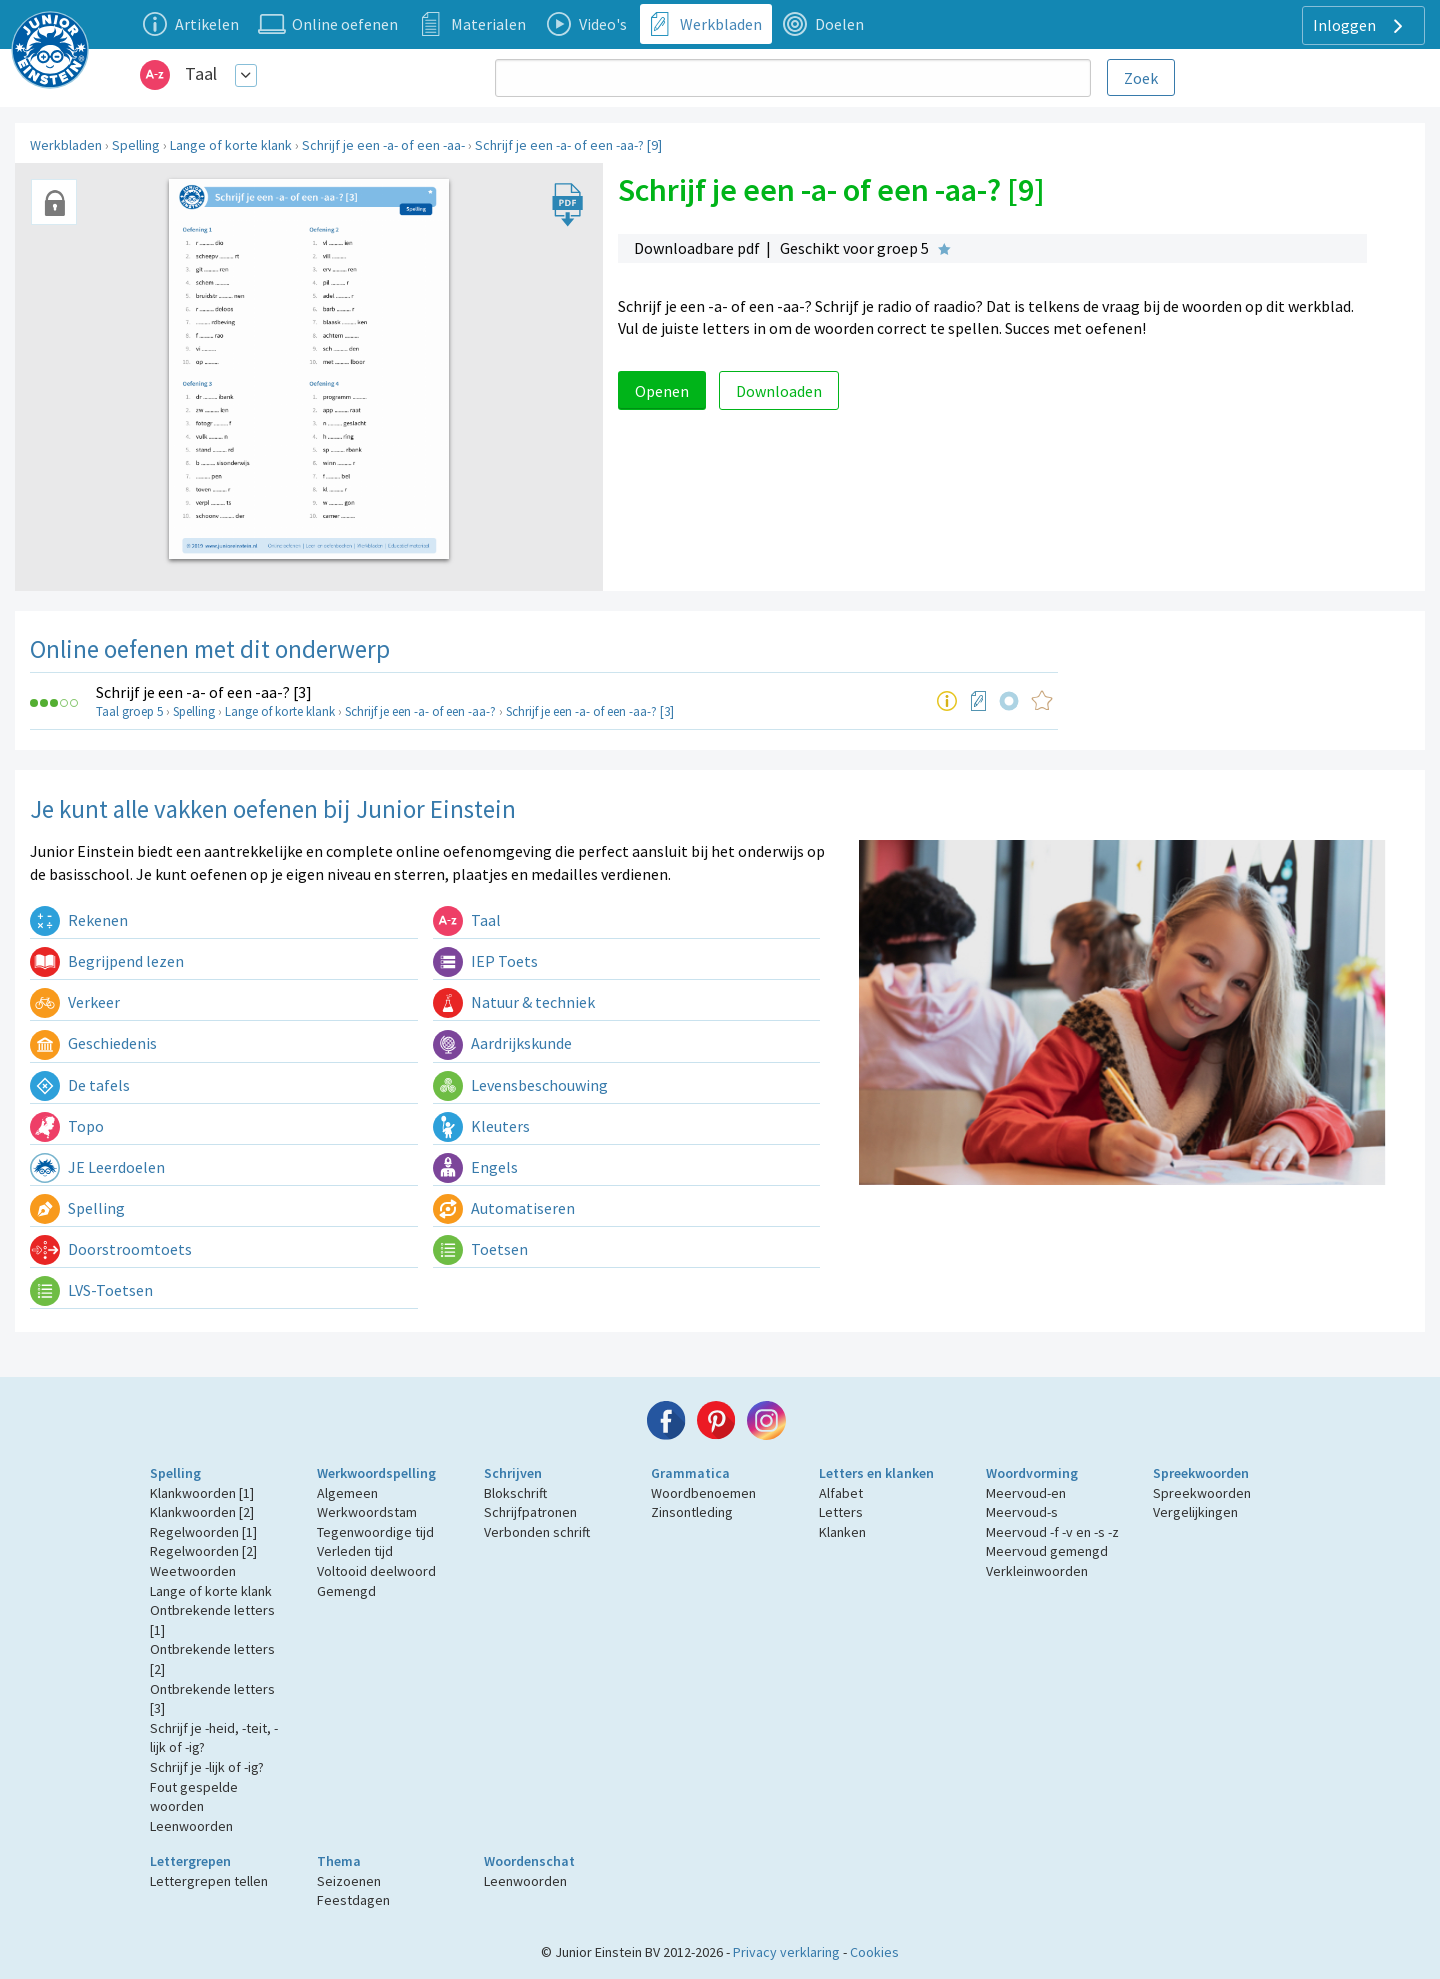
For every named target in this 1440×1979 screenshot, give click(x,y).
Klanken (842, 1532)
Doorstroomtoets (111, 1249)
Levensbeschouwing (520, 1085)
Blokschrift (515, 1493)
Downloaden (779, 391)
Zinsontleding (692, 1512)
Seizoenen (349, 1881)
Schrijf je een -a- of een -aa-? (420, 711)
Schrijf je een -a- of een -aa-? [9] (568, 145)
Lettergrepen (190, 1861)
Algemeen (347, 1493)
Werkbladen (66, 145)
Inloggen (1360, 26)
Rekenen (79, 920)
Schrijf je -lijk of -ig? (207, 1767)
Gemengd (346, 1591)
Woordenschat (529, 1861)
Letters (841, 1512)
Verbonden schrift (537, 1532)
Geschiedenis (93, 1043)
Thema (339, 1861)
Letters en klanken (876, 1473)
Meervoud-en (1026, 1493)
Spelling (136, 145)
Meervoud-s (1022, 1512)
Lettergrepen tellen (209, 1881)
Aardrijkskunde (502, 1043)
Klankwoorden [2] (202, 1512)
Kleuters (481, 1126)
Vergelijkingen (1195, 1512)
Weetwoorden (193, 1571)
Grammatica (690, 1473)
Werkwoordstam (367, 1512)
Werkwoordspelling (376, 1473)
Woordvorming (1032, 1473)
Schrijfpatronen (530, 1512)
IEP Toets (485, 961)
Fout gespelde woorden (194, 1797)
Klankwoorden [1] (202, 1493)
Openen (662, 391)
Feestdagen (353, 1900)
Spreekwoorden (1201, 1473)
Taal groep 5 (129, 711)
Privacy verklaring (786, 1952)
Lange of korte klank (231, 145)
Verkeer (75, 1002)
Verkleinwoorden (1037, 1571)
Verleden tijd (355, 1551)
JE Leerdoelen (97, 1167)
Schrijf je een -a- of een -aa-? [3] (204, 692)
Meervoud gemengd (1047, 1551)
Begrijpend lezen (107, 961)
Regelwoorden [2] (203, 1551)
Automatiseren (504, 1208)
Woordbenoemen (703, 1493)
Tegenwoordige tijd (375, 1532)
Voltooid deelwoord (376, 1571)
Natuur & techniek (514, 1002)
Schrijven (513, 1473)
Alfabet (841, 1493)
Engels (475, 1167)
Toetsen (480, 1249)
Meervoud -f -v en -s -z (1052, 1532)
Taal (201, 73)
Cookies (874, 1952)
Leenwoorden (191, 1826)
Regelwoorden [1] (203, 1532)
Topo (67, 1126)
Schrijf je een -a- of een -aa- (383, 145)
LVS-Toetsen (91, 1290)
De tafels (80, 1085)
